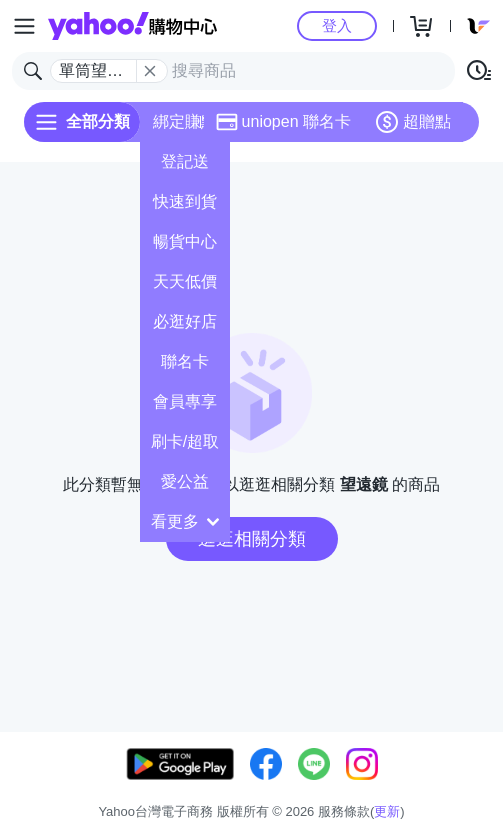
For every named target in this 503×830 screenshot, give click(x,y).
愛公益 (185, 481)
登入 (337, 25)
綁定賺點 (185, 121)
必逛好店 (185, 321)
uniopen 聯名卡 (283, 122)
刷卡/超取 (185, 441)
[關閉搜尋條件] (150, 71)
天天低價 (185, 281)
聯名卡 (185, 361)
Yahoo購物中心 (132, 26)
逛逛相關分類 (252, 539)
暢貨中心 (185, 241)
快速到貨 (185, 201)
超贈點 (413, 122)
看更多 (185, 521)
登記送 (185, 161)
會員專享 (185, 401)
